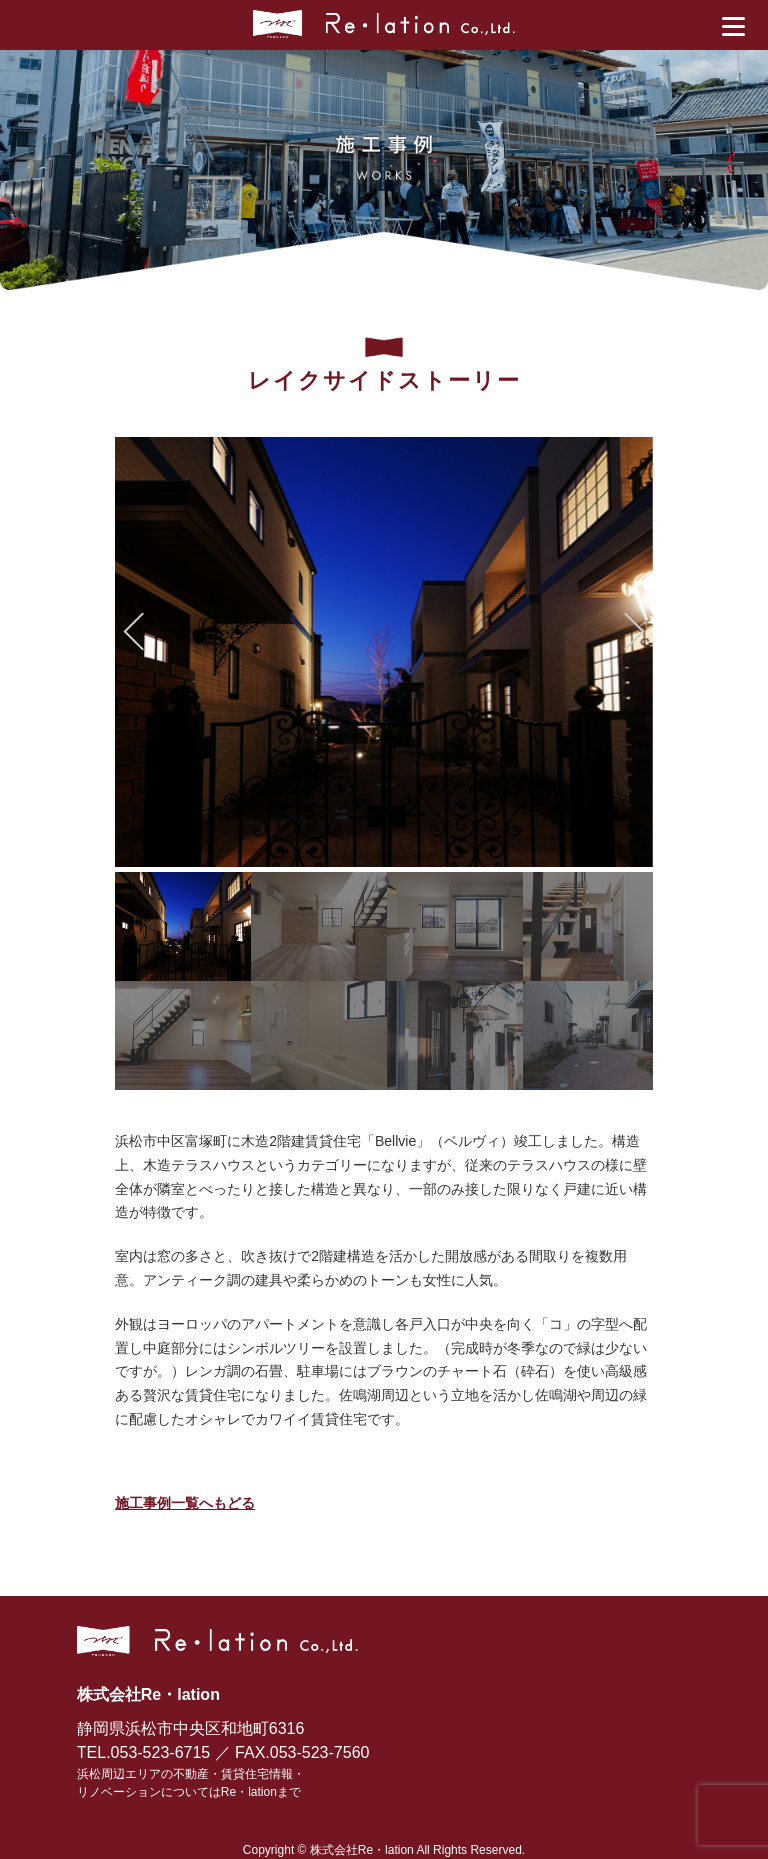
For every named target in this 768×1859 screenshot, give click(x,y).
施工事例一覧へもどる (185, 1503)
